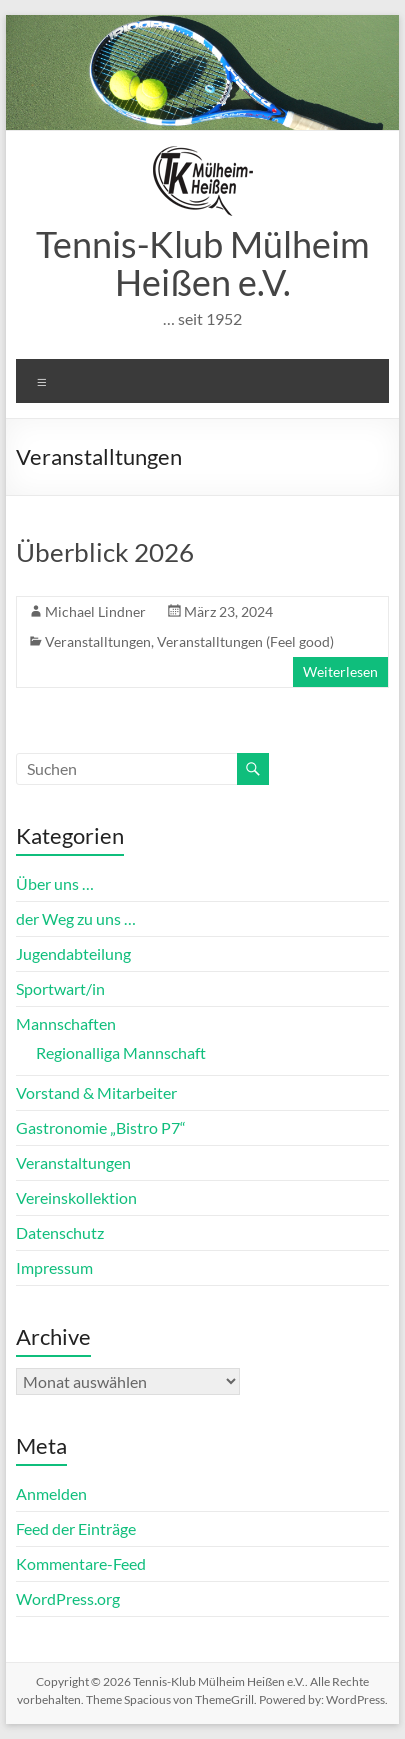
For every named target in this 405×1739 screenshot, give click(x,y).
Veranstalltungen (98, 641)
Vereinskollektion (76, 1197)
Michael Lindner (95, 611)
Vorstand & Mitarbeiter (96, 1092)
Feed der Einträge (76, 1528)
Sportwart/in (60, 988)
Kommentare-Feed (81, 1563)
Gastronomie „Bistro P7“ (101, 1127)
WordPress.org (68, 1598)
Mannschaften (66, 1023)
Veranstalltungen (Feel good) (245, 641)
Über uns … (55, 883)
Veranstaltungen (73, 1162)
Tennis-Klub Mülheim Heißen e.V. (203, 263)
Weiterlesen (340, 671)
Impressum (54, 1267)
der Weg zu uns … (76, 918)
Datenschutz (60, 1232)
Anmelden (51, 1493)
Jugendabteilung (73, 953)
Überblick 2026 (105, 552)
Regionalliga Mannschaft (121, 1052)
